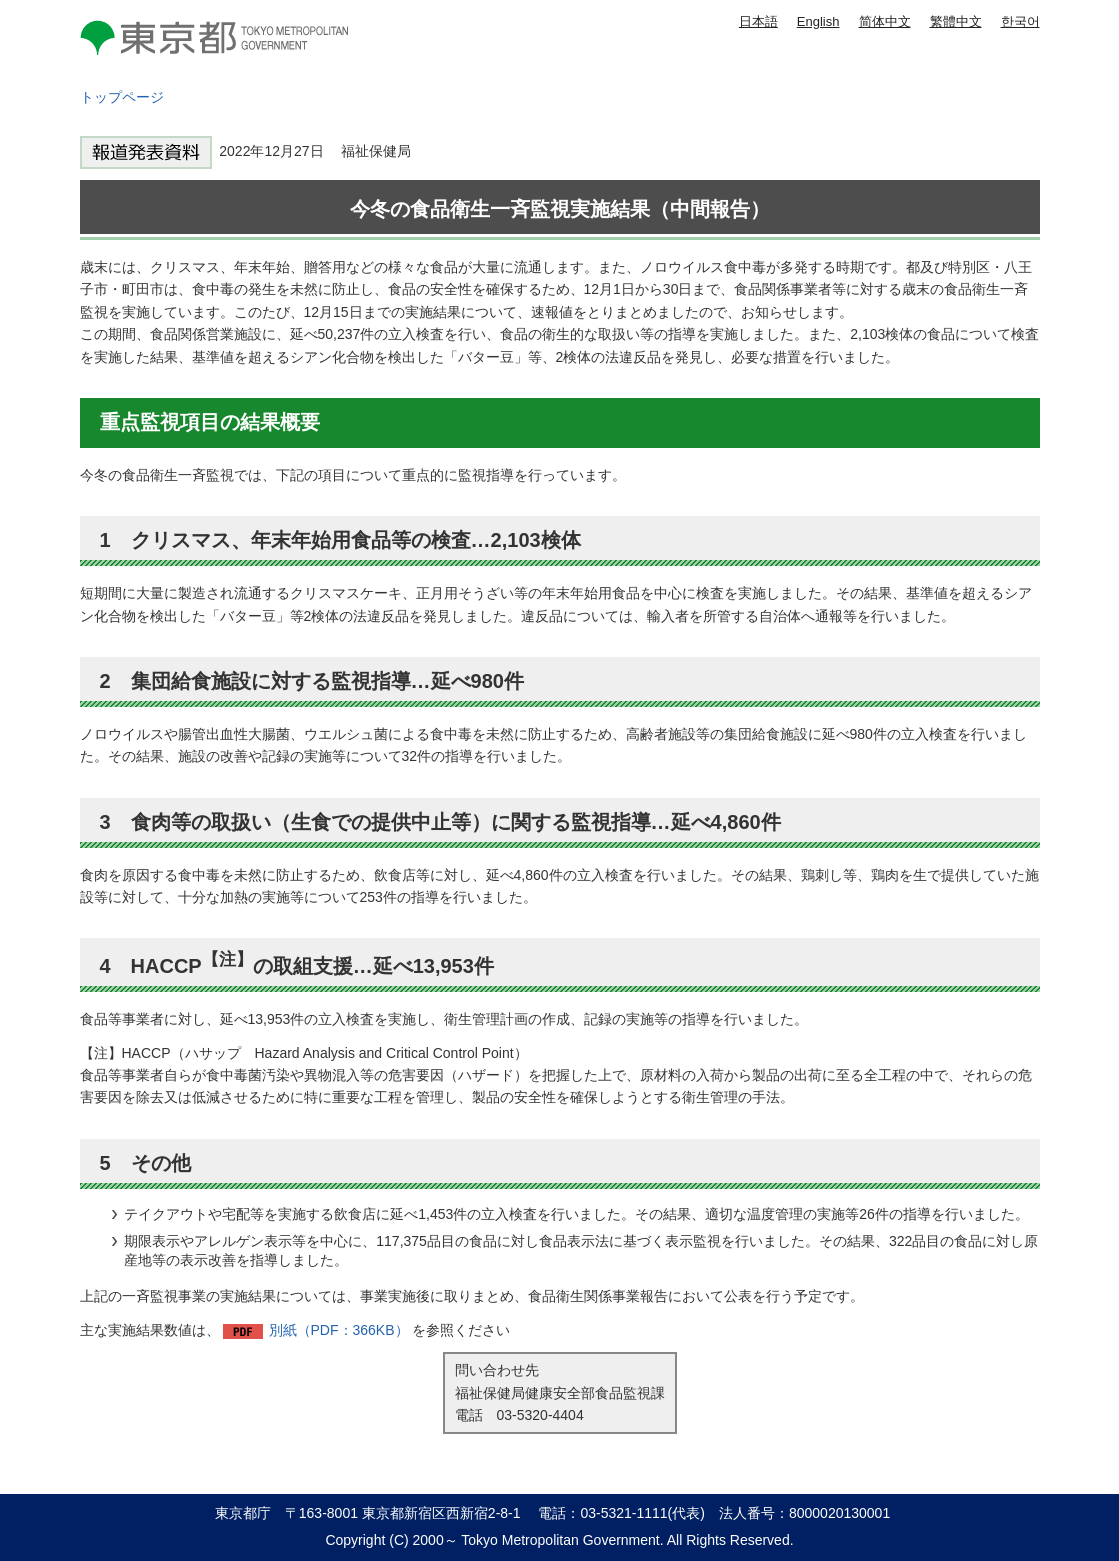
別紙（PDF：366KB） (339, 1330)
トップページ (122, 97)
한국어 (1020, 21)
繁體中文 (956, 21)
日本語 (758, 21)
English (818, 21)
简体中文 (885, 21)
